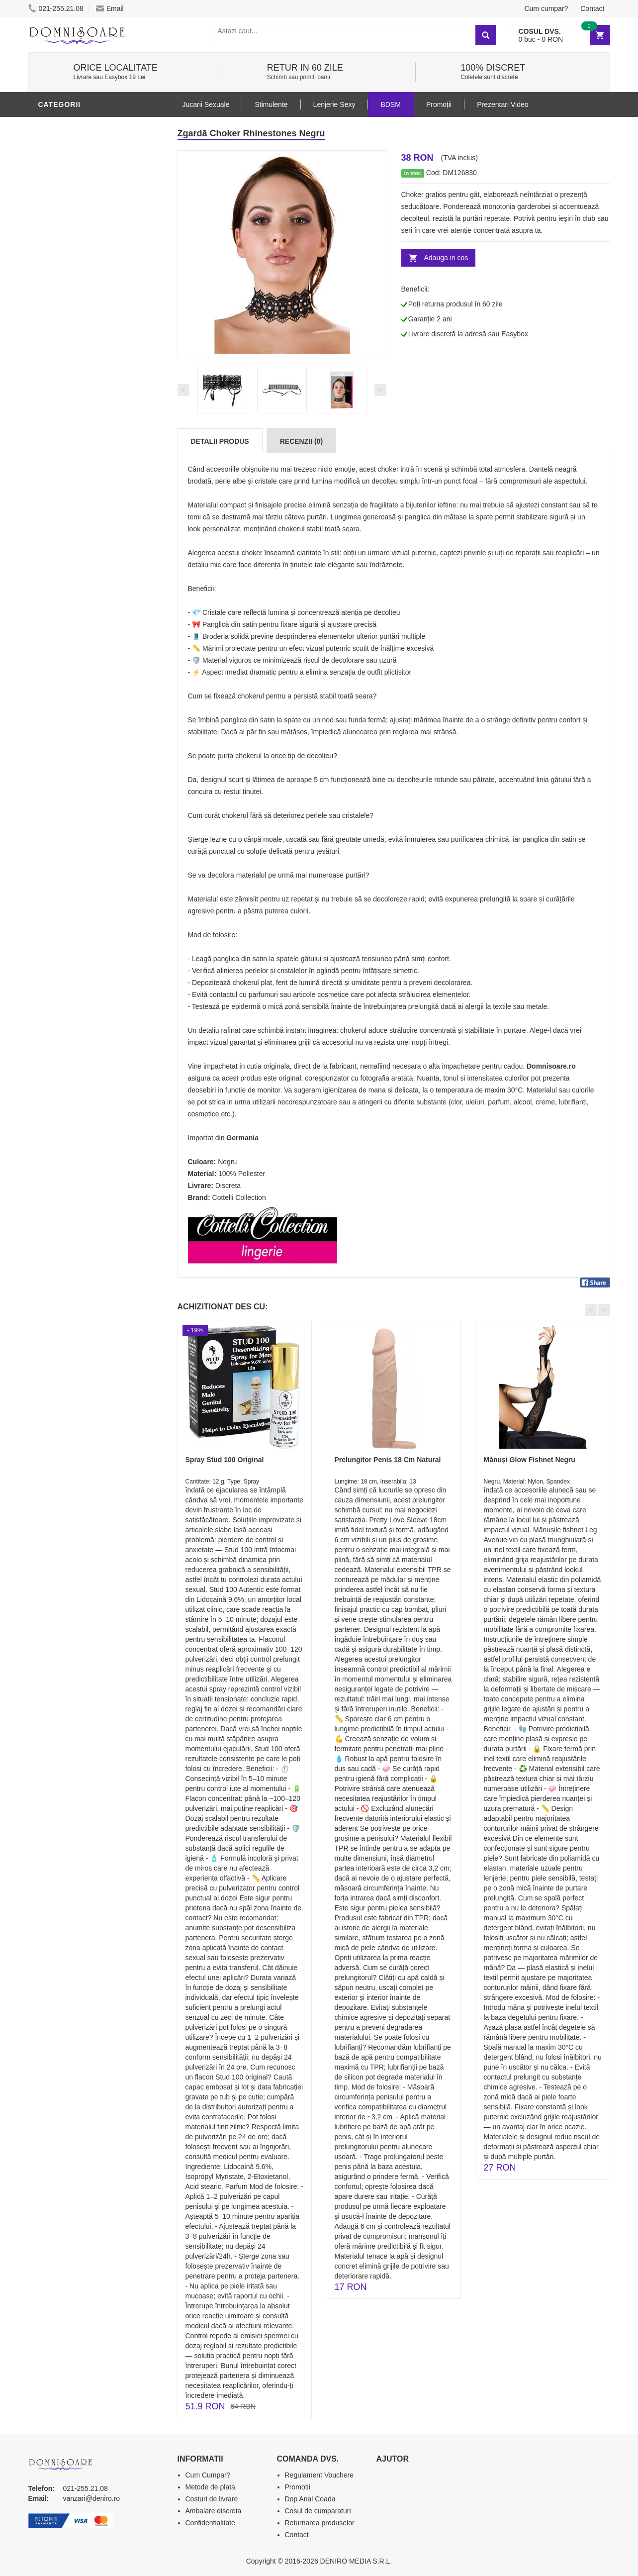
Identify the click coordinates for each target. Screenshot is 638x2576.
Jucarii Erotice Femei (83, 365)
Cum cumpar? (546, 8)
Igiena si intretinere (81, 305)
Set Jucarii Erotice (79, 409)
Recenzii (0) (301, 441)
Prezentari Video (74, 484)
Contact (592, 8)
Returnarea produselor (320, 2523)
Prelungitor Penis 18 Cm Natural (388, 1460)
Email (110, 8)
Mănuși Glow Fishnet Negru (529, 1460)
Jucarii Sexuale (206, 104)
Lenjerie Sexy (68, 320)
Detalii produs (220, 441)
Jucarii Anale (67, 350)
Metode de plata (210, 2487)
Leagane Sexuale (75, 439)
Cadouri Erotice (73, 394)
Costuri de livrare (211, 2499)
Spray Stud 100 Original (224, 1460)
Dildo (52, 335)
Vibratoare (63, 275)
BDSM (51, 126)
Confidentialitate (210, 2523)
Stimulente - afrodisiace (90, 245)
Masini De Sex (66, 424)
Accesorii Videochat (81, 454)
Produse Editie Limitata (86, 499)
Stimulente (271, 104)
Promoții (439, 104)
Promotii (58, 469)
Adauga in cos (446, 258)
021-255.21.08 (56, 8)
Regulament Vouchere (319, 2475)
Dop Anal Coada (310, 2499)
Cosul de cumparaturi (318, 2511)
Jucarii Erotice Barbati (87, 260)
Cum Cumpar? (208, 2475)
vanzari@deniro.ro (91, 2498)
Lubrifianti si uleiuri (82, 290)
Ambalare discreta (213, 2511)
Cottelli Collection (239, 1197)
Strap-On (59, 380)
